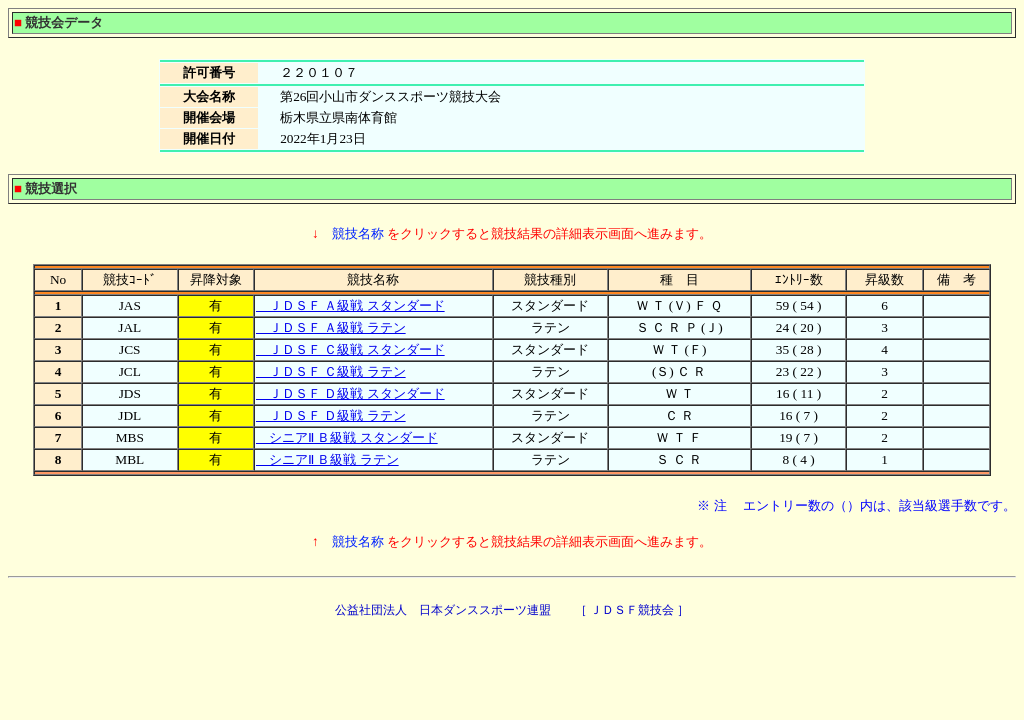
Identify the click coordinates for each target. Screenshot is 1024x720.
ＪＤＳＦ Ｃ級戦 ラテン (331, 371)
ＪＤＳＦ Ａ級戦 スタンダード (350, 305)
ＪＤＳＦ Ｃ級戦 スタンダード (350, 349)
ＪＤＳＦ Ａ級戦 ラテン (331, 327)
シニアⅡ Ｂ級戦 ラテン (327, 459)
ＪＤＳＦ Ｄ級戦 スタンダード (350, 393)
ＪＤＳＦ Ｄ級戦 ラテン (331, 415)
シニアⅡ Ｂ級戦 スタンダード (347, 437)
